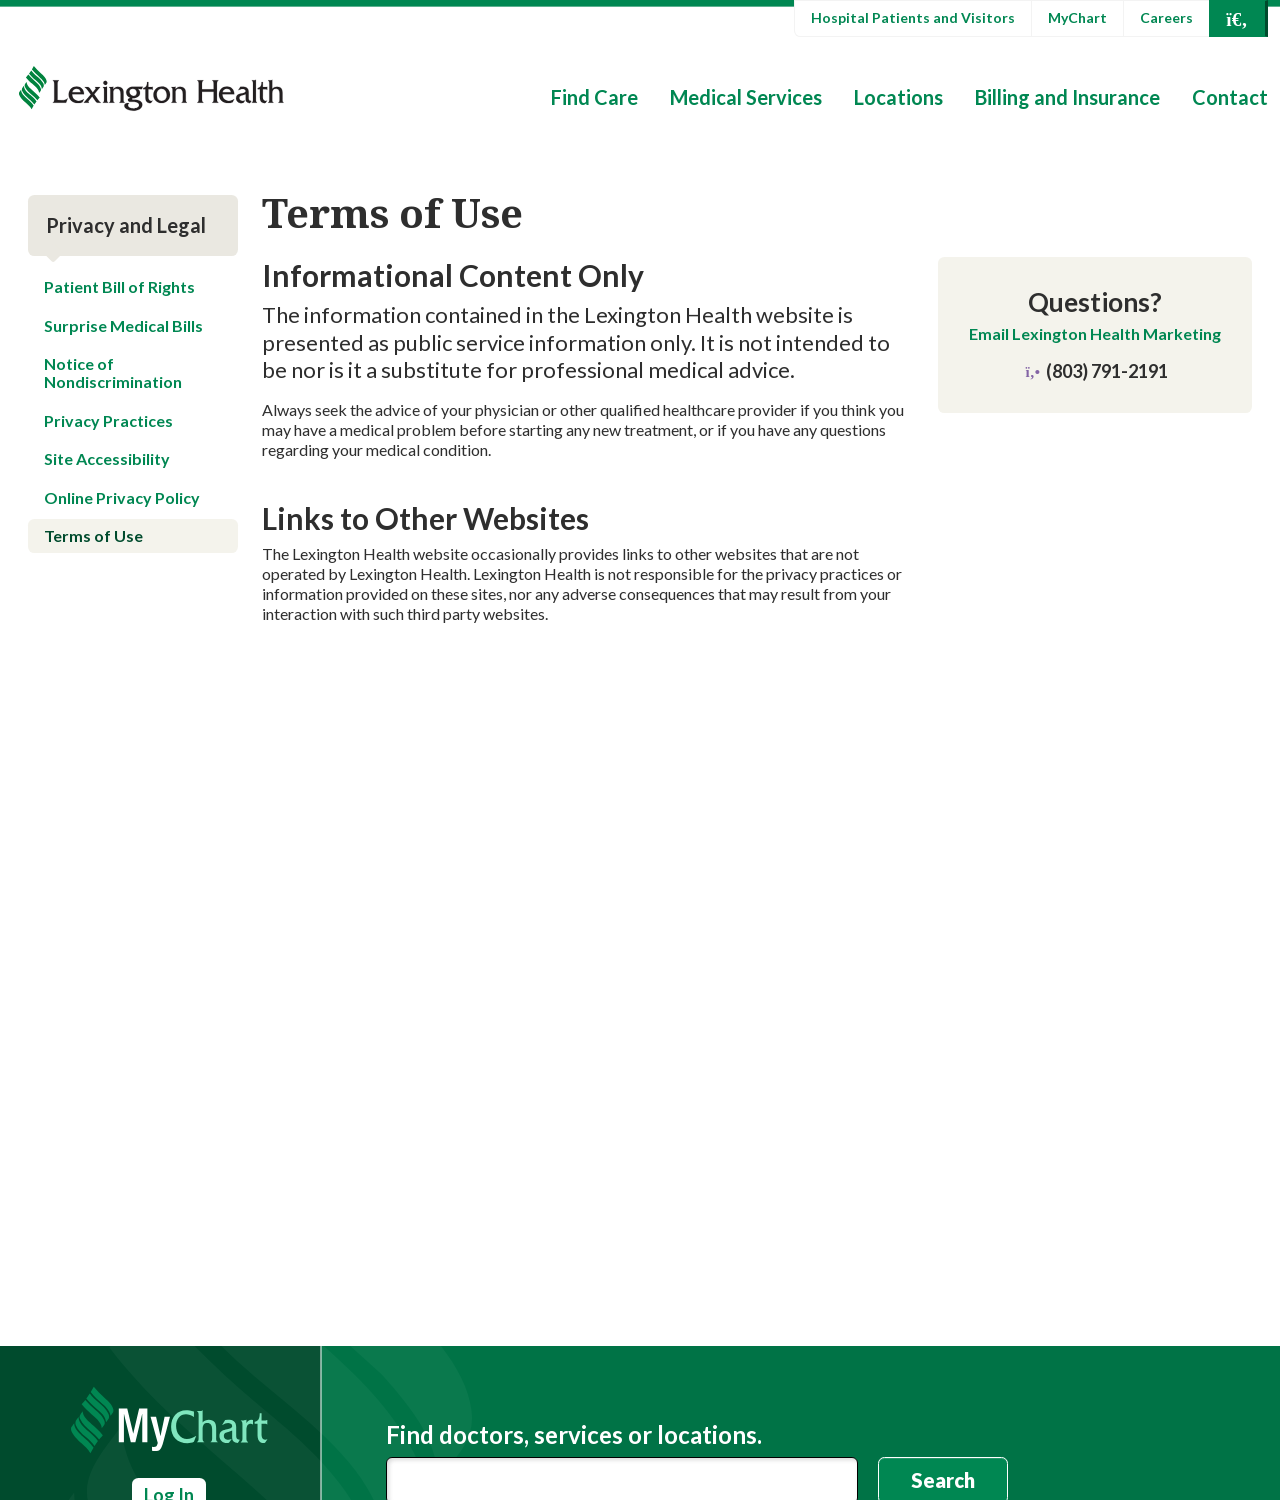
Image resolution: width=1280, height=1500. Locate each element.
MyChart (1077, 17)
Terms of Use (93, 535)
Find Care (594, 97)
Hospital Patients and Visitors (913, 17)
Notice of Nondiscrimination (113, 372)
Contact (1230, 97)
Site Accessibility (107, 458)
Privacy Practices (108, 420)
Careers (1166, 17)
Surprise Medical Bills (123, 325)
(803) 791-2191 (1095, 371)
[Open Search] (1237, 18)
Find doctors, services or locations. (574, 1435)
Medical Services (746, 97)
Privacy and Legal (126, 225)
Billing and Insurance (1067, 97)
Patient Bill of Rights (119, 286)
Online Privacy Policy (122, 497)
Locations (898, 97)
